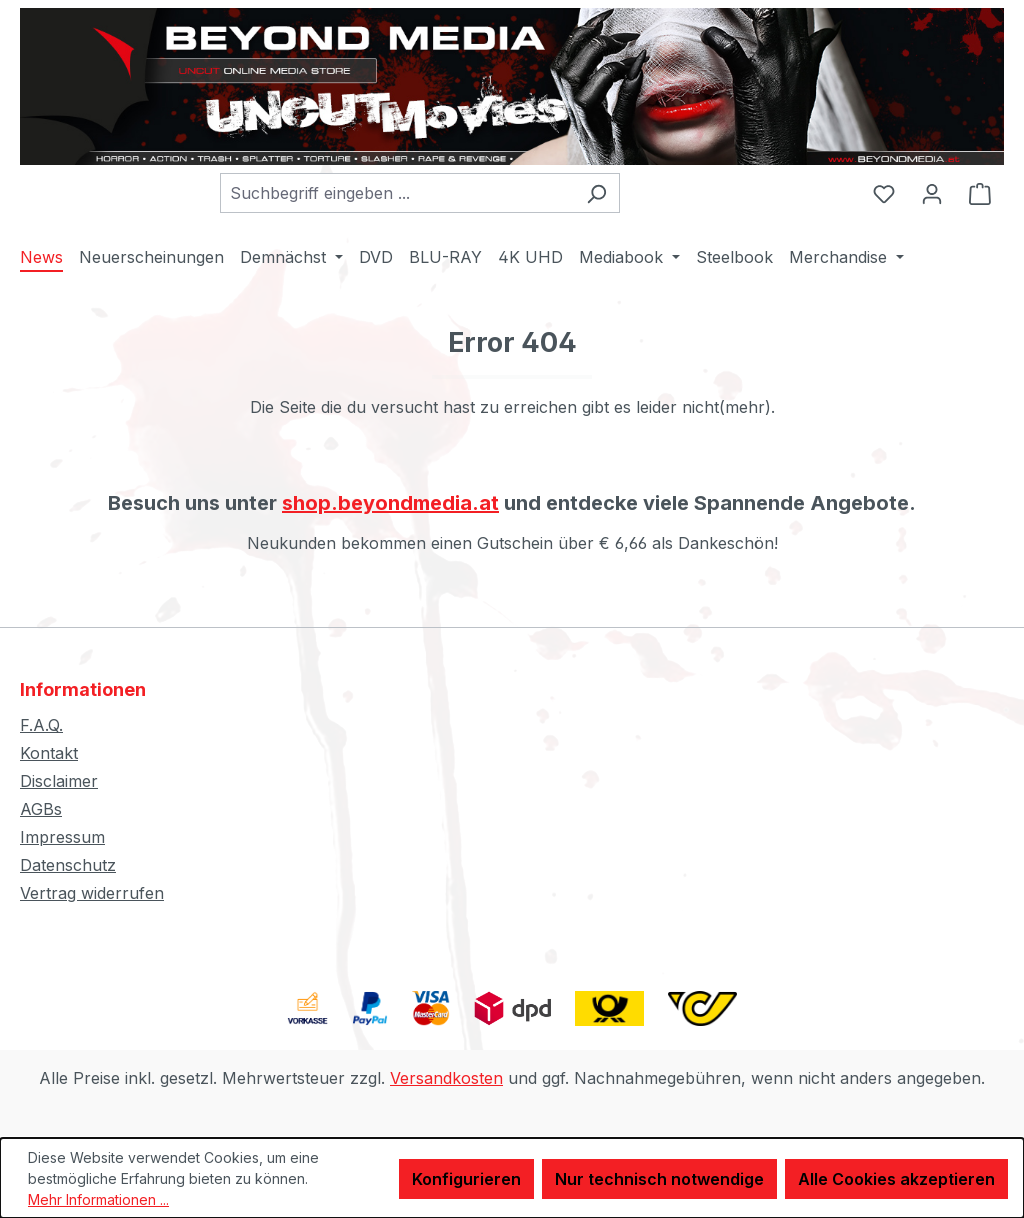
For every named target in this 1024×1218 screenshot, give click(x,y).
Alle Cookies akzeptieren (896, 1179)
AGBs (41, 809)
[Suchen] (596, 193)
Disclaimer (59, 781)
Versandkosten (446, 1078)
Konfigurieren (466, 1179)
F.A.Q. (41, 725)
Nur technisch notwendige (659, 1179)
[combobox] (397, 193)
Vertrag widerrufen (92, 893)
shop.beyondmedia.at (390, 503)
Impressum (62, 837)
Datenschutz (68, 865)
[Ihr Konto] (932, 193)
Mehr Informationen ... (98, 1199)
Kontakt (49, 753)
